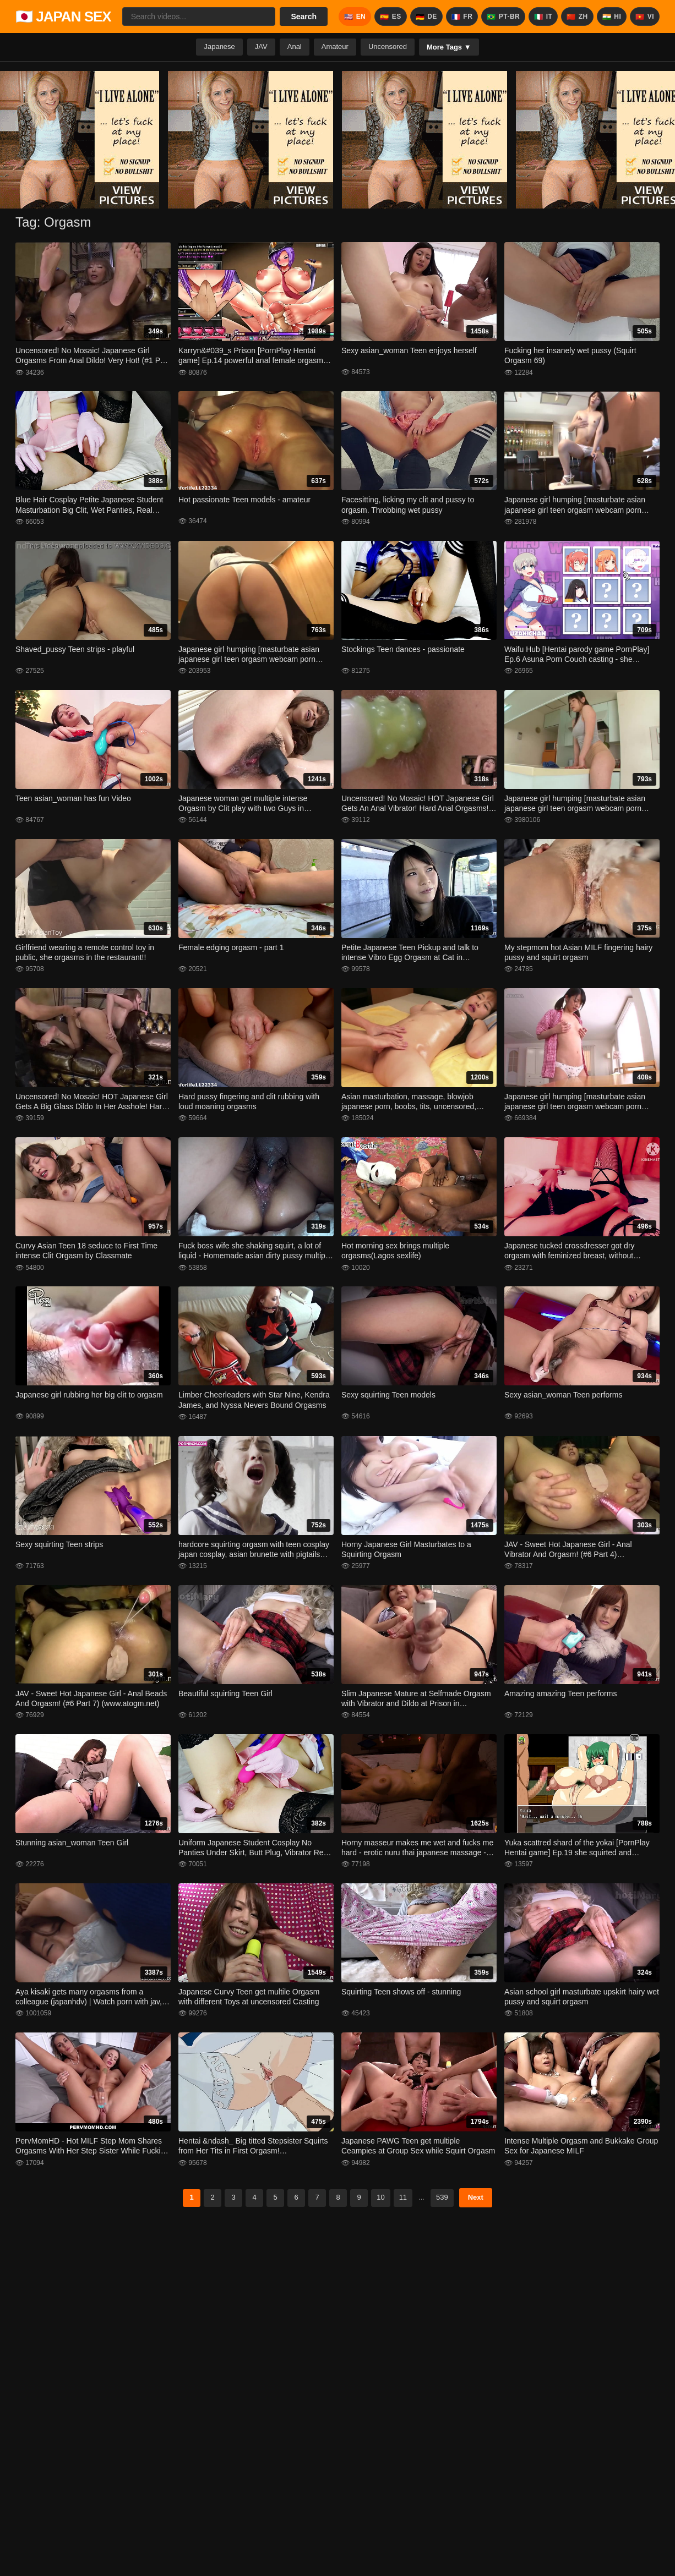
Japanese (219, 46)
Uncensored (387, 46)
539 (442, 2197)
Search (304, 16)
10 (380, 2197)
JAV (261, 46)
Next (475, 2197)
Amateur (335, 46)
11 (403, 2197)
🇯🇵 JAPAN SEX (63, 16)
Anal (294, 46)
